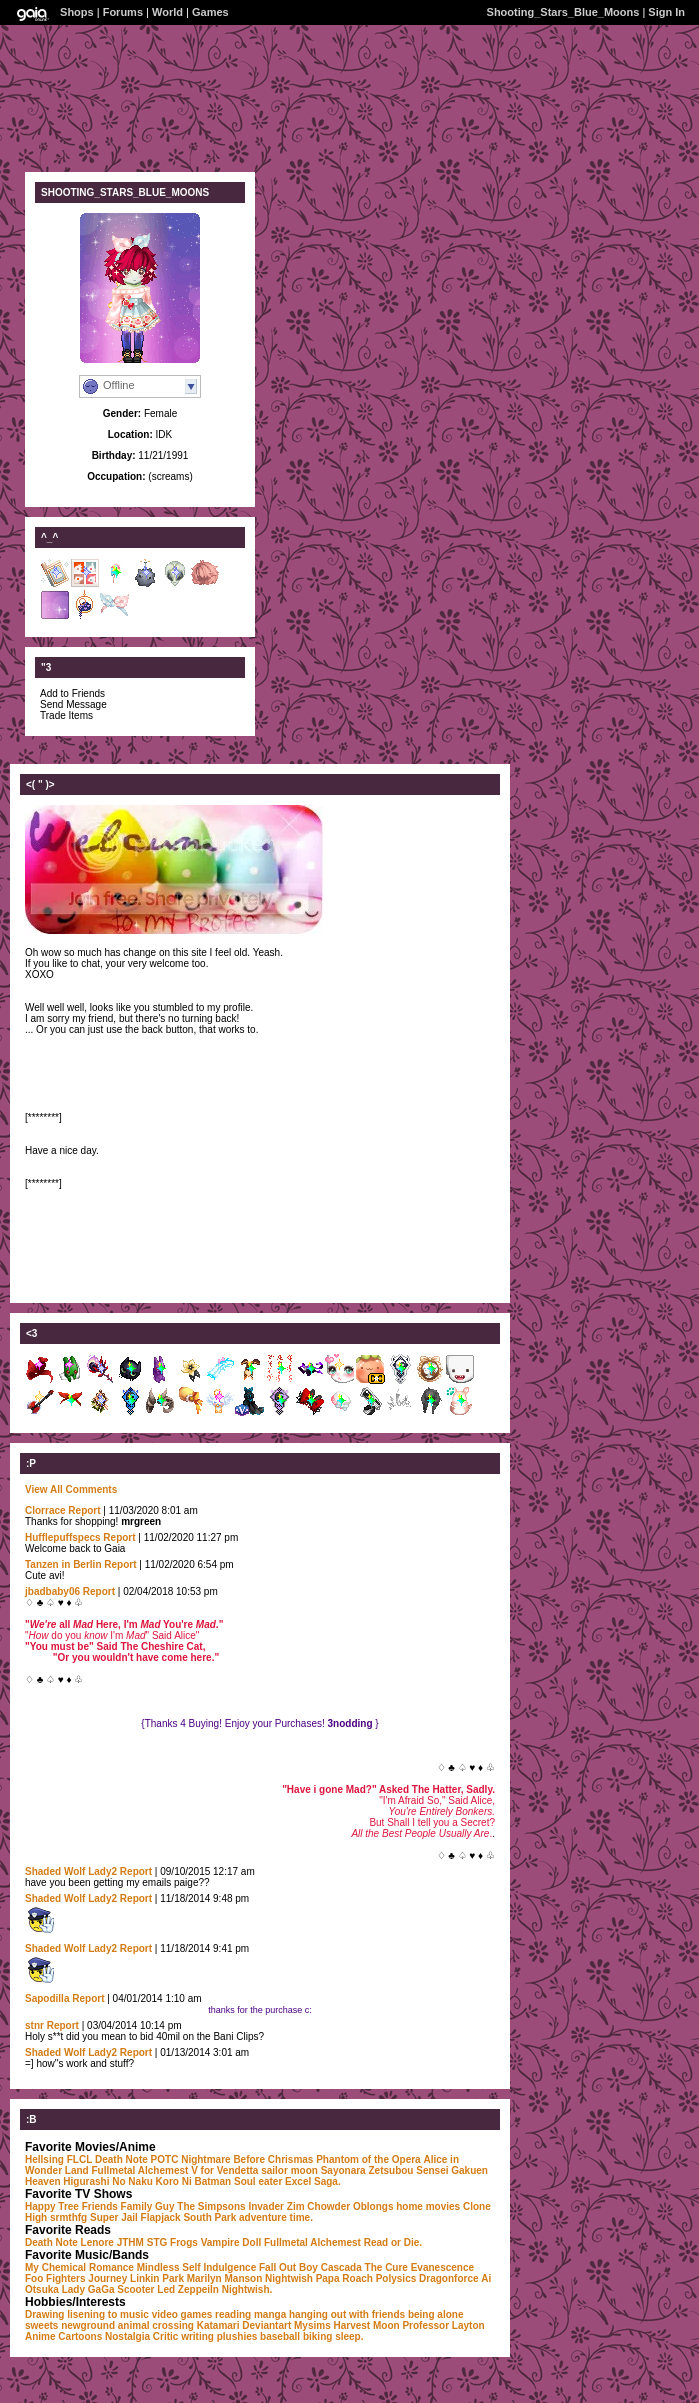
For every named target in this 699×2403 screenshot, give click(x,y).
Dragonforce (448, 2278)
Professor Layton (443, 2325)
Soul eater (258, 2181)
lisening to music (108, 2314)
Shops (77, 12)
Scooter (135, 2289)
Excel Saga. (313, 2181)
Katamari (218, 2325)
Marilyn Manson (225, 2278)
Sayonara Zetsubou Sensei (385, 2170)
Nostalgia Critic (141, 2336)
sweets (41, 2325)
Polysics (396, 2278)
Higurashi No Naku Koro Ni (127, 2181)
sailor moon (289, 2170)
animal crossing (156, 2325)
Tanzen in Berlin (63, 1564)
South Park (209, 2217)
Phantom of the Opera (368, 2159)
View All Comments (71, 1489)
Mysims (312, 2325)
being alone (436, 2314)
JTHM (130, 2242)
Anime (40, 2336)
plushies (237, 2336)
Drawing (44, 2314)
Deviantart (266, 2325)
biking (317, 2336)
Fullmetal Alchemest (139, 2170)
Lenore (97, 2242)
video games (182, 2314)
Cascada (341, 2267)
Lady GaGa (88, 2289)
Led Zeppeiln (188, 2289)
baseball (280, 2336)
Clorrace (45, 1510)
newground (88, 2325)
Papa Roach (344, 2278)
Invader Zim (276, 2206)
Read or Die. (393, 2242)
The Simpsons (211, 2206)
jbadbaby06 (52, 1591)
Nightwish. (247, 2289)
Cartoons (80, 2336)
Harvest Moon (366, 2325)
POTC (165, 2159)
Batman (213, 2181)
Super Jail (114, 2217)
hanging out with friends (347, 2314)
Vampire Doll (231, 2242)
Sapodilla (47, 1998)
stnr (34, 2025)
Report (84, 1510)
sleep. (349, 2336)
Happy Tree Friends (71, 2206)
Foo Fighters (55, 2278)
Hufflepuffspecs (63, 1537)
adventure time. (276, 2217)
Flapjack (161, 2217)
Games (210, 12)
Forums (123, 12)
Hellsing (44, 2159)
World (167, 12)
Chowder (328, 2206)
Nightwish (289, 2278)
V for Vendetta (224, 2170)
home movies (428, 2206)
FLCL (80, 2159)
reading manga (250, 2314)
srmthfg (68, 2217)
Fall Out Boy (288, 2267)
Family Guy (148, 2206)
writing (197, 2336)
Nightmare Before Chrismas (247, 2159)
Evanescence (442, 2267)
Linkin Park (157, 2278)
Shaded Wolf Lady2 (72, 1871)
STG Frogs (172, 2242)
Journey (107, 2278)
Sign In (666, 12)
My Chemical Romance (79, 2267)
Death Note (121, 2159)
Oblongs (373, 2206)
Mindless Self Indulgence (196, 2267)
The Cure (386, 2267)
